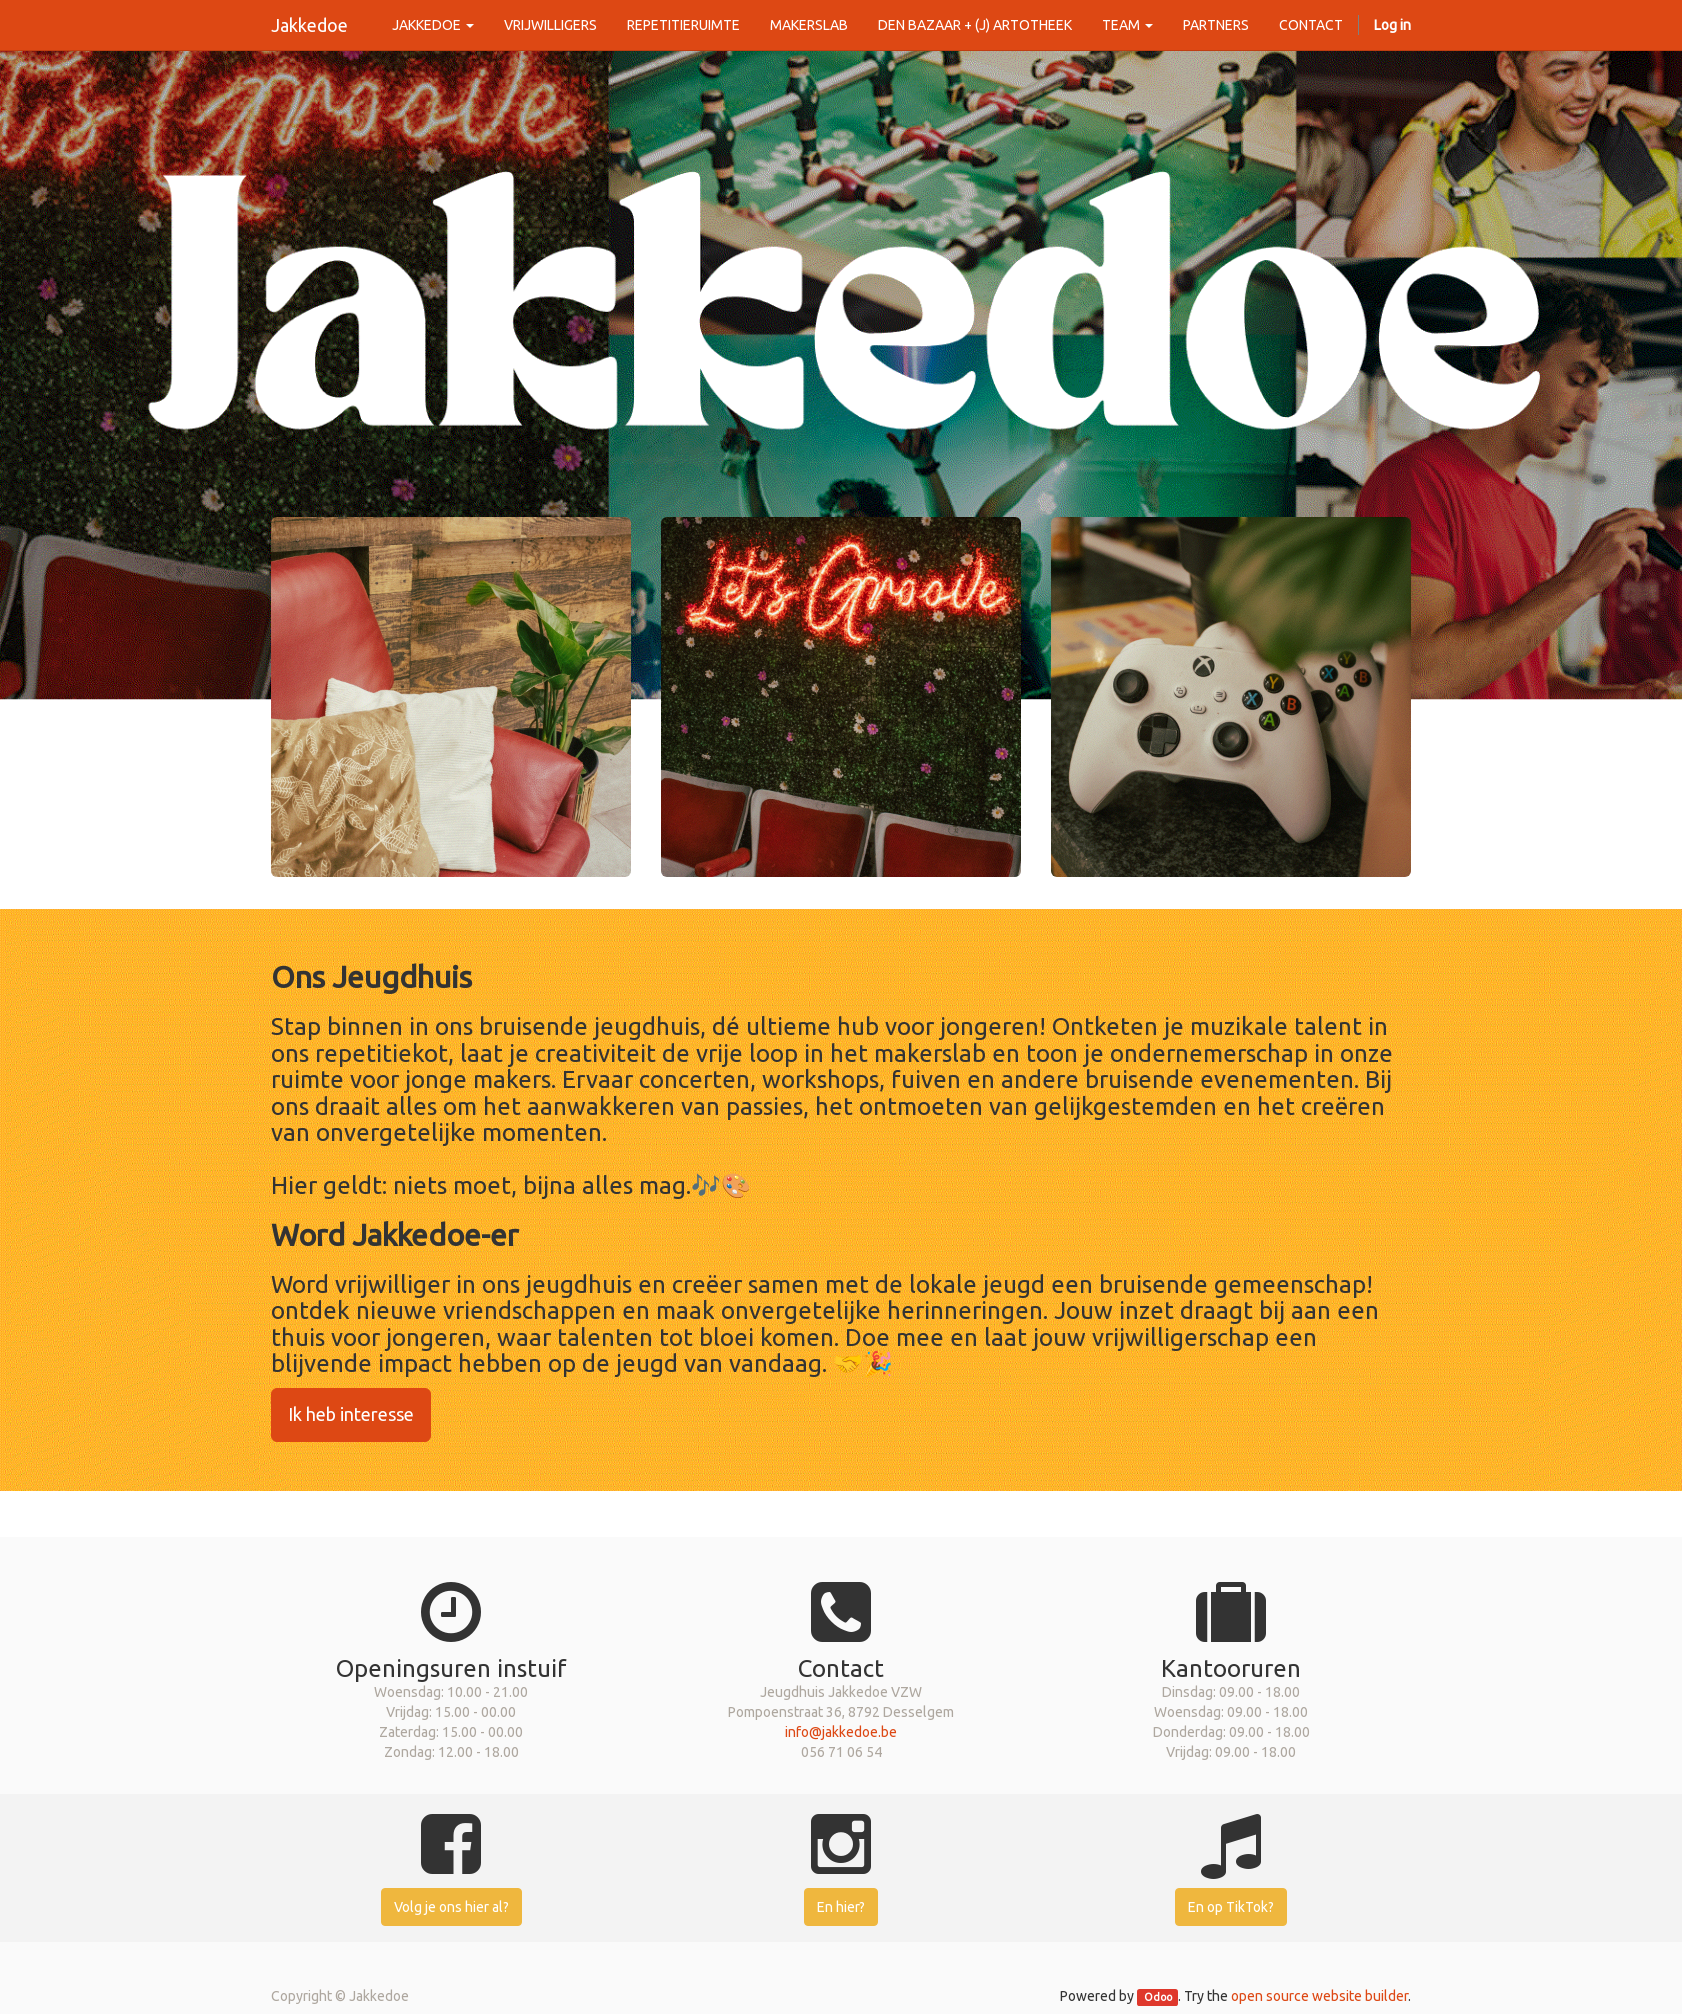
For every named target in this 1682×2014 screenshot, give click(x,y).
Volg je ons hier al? (451, 1907)
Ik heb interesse (351, 1414)
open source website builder (1319, 1996)
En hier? (841, 1907)
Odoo (1158, 1997)
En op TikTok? (1231, 1907)
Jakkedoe (309, 25)
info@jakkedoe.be (841, 1732)
